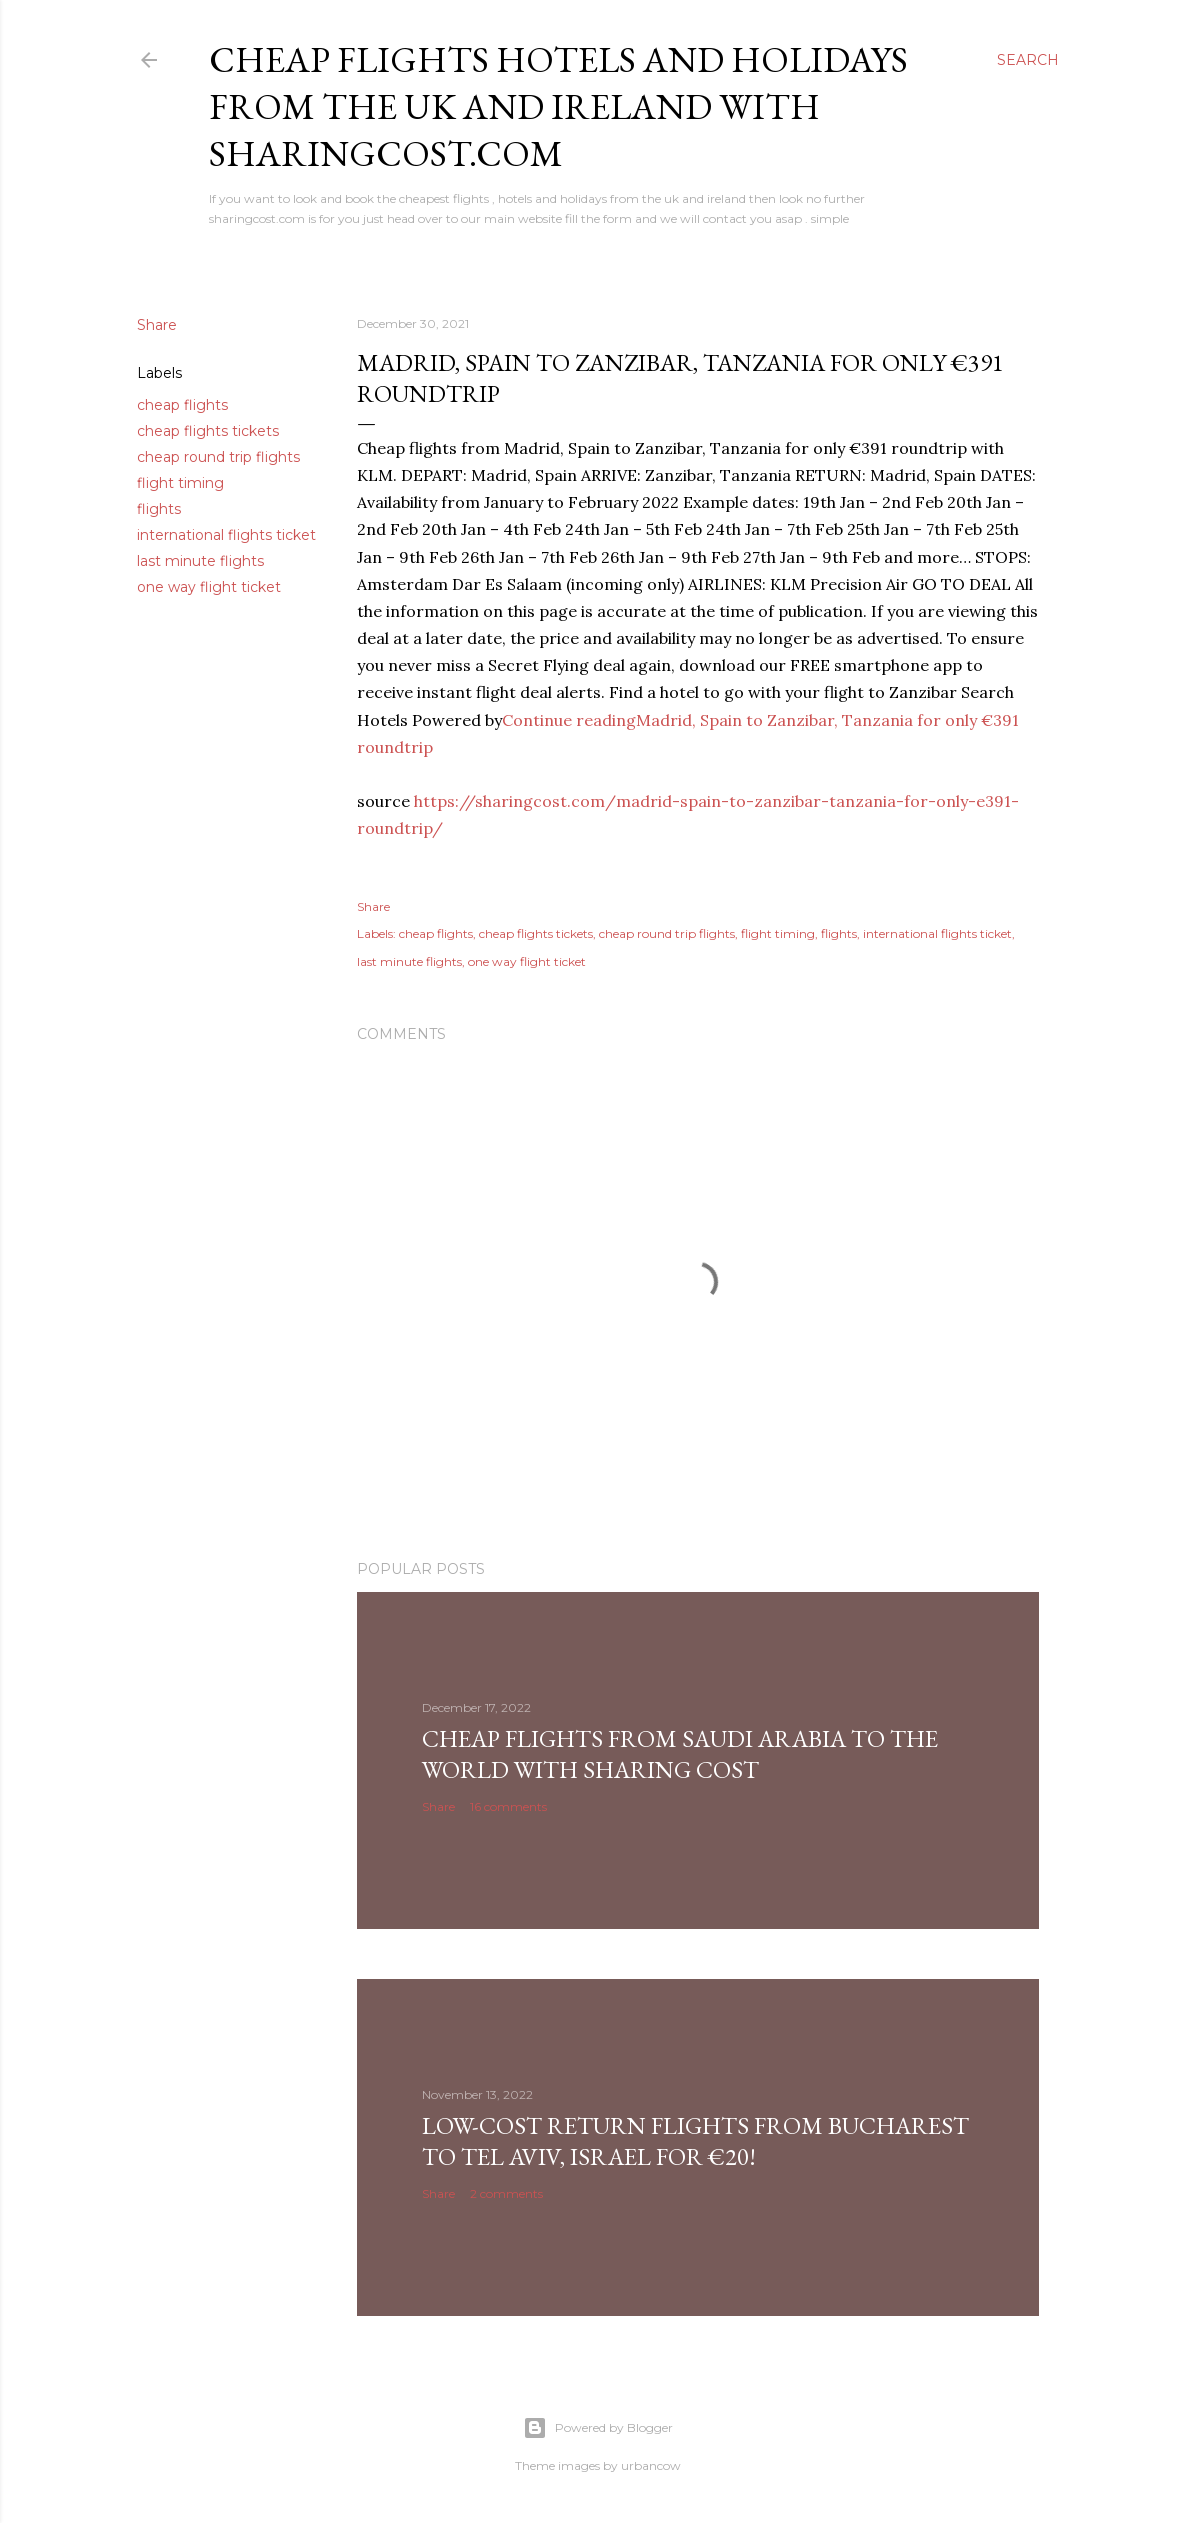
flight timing (180, 483)
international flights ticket (226, 535)
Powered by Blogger (598, 2428)
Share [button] (157, 325)
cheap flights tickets (208, 431)
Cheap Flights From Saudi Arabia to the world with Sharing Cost (680, 1754)
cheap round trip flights (218, 457)
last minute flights (200, 561)
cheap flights (182, 405)
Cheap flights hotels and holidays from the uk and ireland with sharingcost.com (558, 106)
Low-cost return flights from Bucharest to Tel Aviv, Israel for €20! (695, 2141)
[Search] (1028, 60)
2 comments (506, 2193)
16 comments (508, 1806)
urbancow (651, 2465)
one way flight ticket (209, 587)
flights (159, 509)
